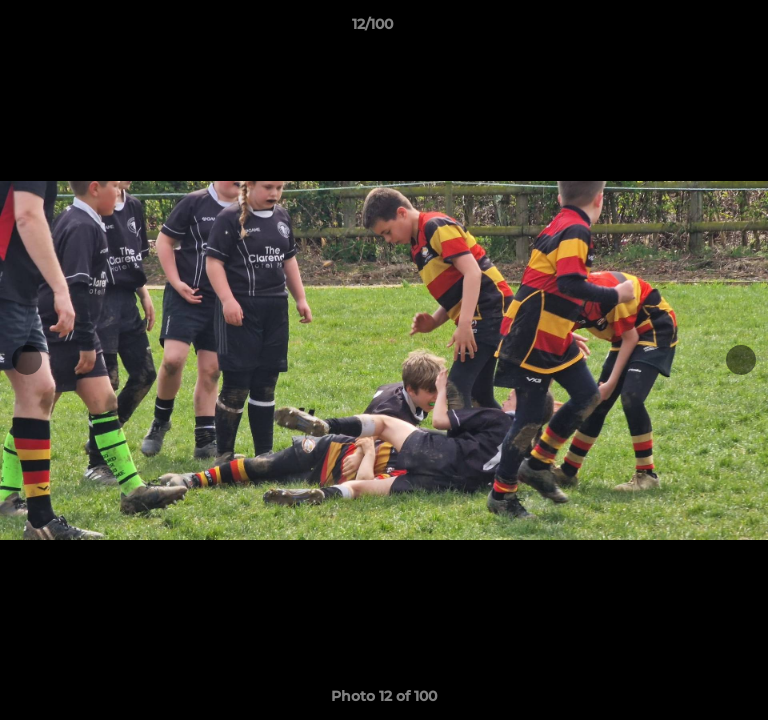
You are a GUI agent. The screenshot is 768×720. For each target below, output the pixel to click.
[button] (696, 29)
